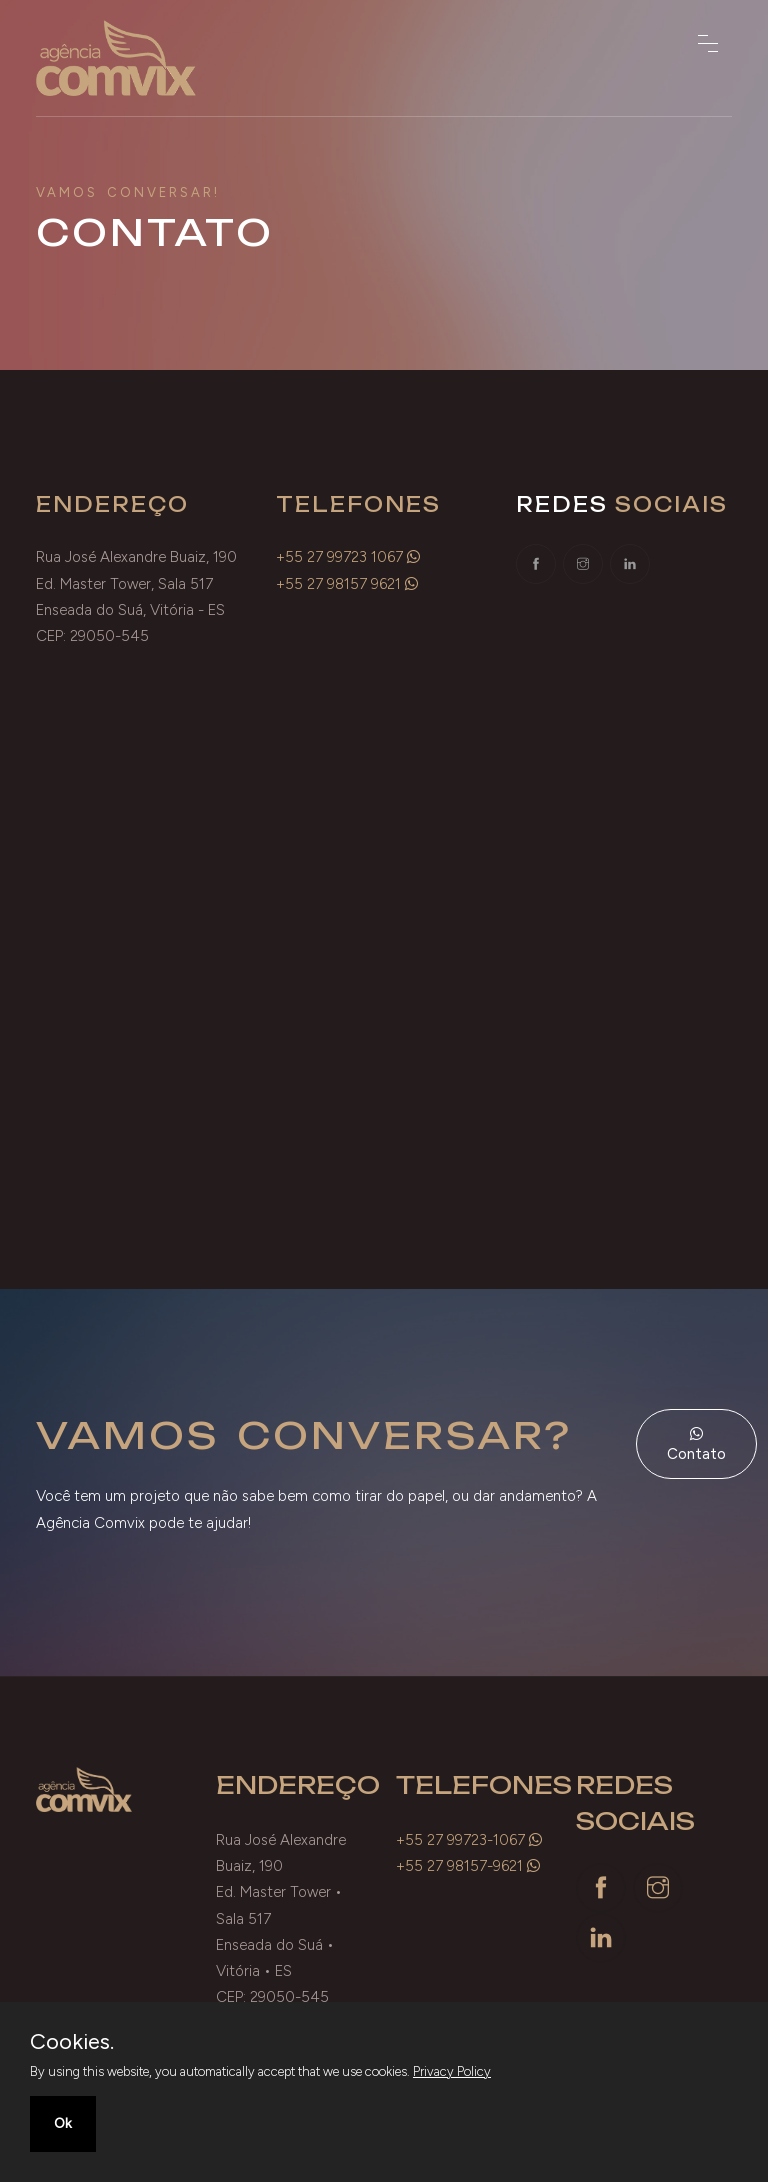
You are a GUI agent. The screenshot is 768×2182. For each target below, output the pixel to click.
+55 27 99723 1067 (339, 557)
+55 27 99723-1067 (460, 1840)
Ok (63, 2123)
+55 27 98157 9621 (338, 584)
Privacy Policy (452, 2071)
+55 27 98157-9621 (459, 1866)
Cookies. (72, 2042)
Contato (696, 1444)
